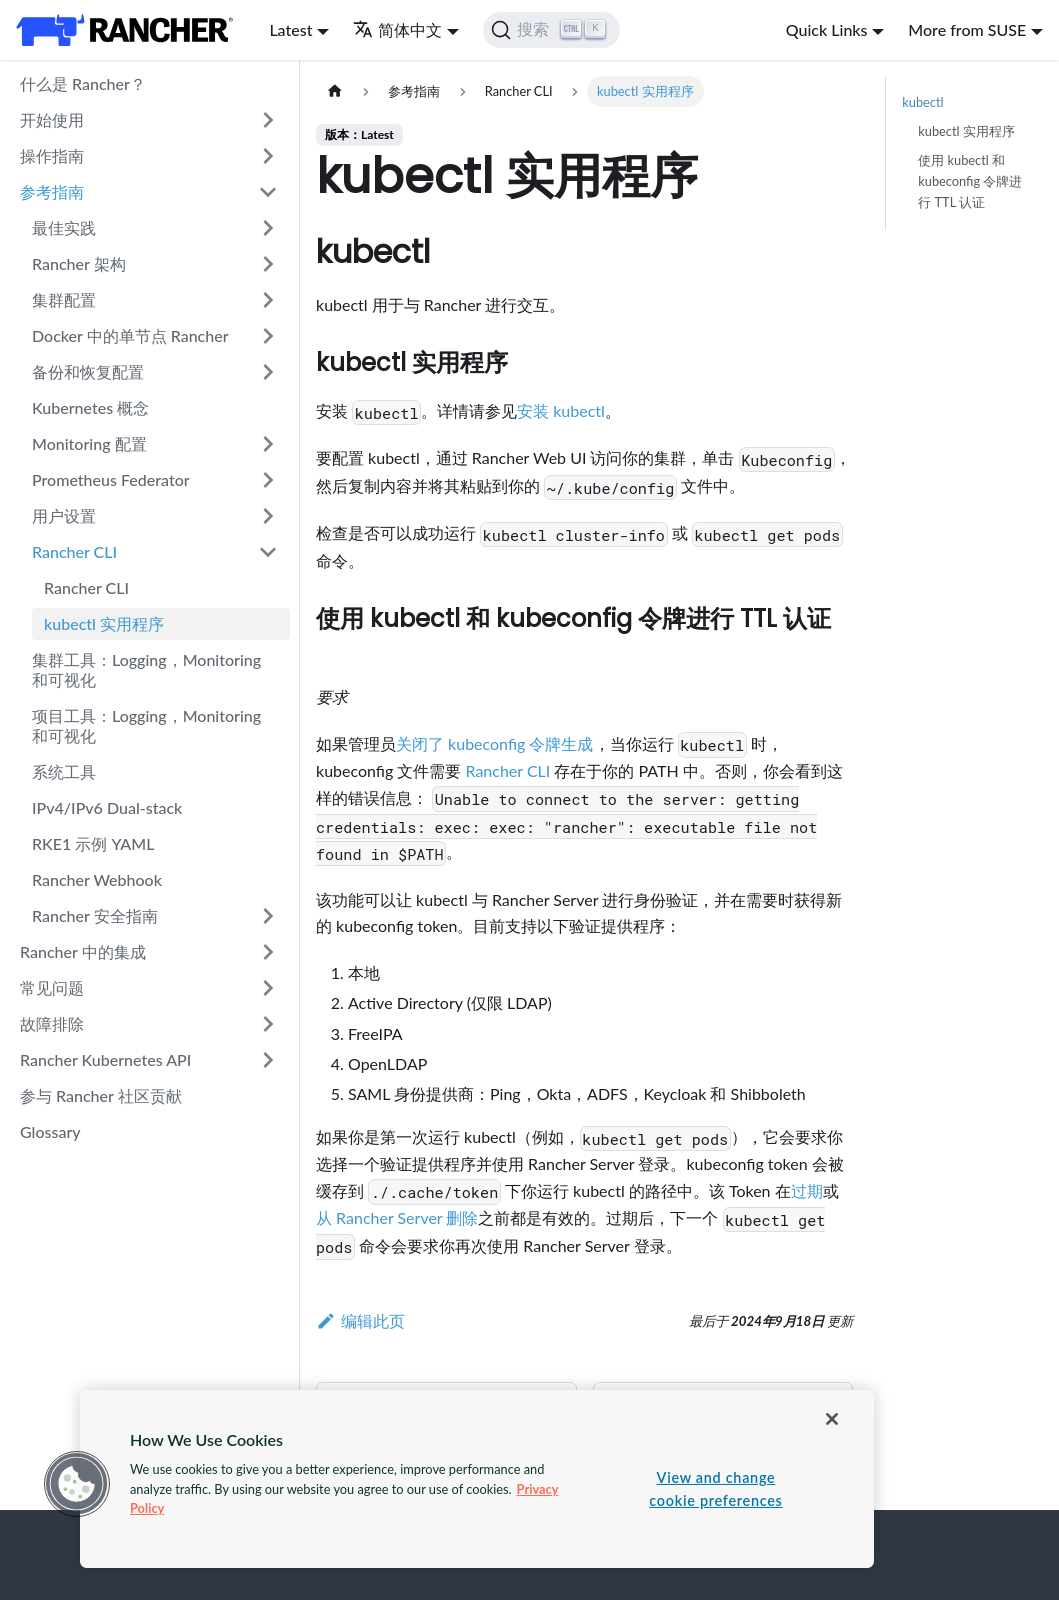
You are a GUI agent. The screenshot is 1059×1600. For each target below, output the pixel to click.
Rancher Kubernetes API (105, 1059)
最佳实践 (64, 227)
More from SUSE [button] (967, 29)
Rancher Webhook (97, 879)
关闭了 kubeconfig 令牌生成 (495, 743)
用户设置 (64, 515)
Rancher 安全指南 (95, 915)
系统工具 (64, 771)
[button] (77, 1484)
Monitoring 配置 (89, 443)
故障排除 (52, 1023)
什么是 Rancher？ (83, 83)
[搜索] (551, 30)
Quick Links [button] (827, 29)
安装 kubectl (561, 410)
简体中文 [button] (397, 29)
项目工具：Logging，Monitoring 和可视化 (146, 725)
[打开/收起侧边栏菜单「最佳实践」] (268, 228)
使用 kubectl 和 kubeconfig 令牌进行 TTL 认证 (970, 181)
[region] (477, 1479)
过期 (807, 1190)
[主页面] (335, 91)
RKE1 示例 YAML (93, 843)
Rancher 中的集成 (83, 951)
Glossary (50, 1131)
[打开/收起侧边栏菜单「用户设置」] (268, 516)
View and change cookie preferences (715, 1489)
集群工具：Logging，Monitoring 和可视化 (146, 669)
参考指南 (52, 191)
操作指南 (52, 155)
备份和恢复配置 (88, 371)
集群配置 (64, 299)
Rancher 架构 (79, 263)
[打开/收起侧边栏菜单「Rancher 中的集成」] (268, 952)
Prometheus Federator (111, 479)
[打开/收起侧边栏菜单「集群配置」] (268, 300)
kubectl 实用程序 (104, 623)
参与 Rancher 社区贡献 (101, 1095)
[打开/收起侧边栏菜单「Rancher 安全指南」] (268, 916)
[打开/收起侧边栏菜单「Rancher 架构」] (268, 264)
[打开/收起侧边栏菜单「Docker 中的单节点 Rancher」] (268, 336)
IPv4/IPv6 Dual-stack (107, 807)
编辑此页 (360, 1320)
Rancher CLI (74, 551)
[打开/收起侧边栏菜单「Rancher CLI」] (268, 552)
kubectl (922, 102)
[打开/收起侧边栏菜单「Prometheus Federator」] (268, 480)
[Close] (832, 1419)
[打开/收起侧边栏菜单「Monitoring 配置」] (268, 444)
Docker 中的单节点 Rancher (130, 335)
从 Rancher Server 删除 (397, 1217)
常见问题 (52, 987)
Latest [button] (290, 29)
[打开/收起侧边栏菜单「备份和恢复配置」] (268, 372)
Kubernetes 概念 (90, 407)
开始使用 (52, 119)
